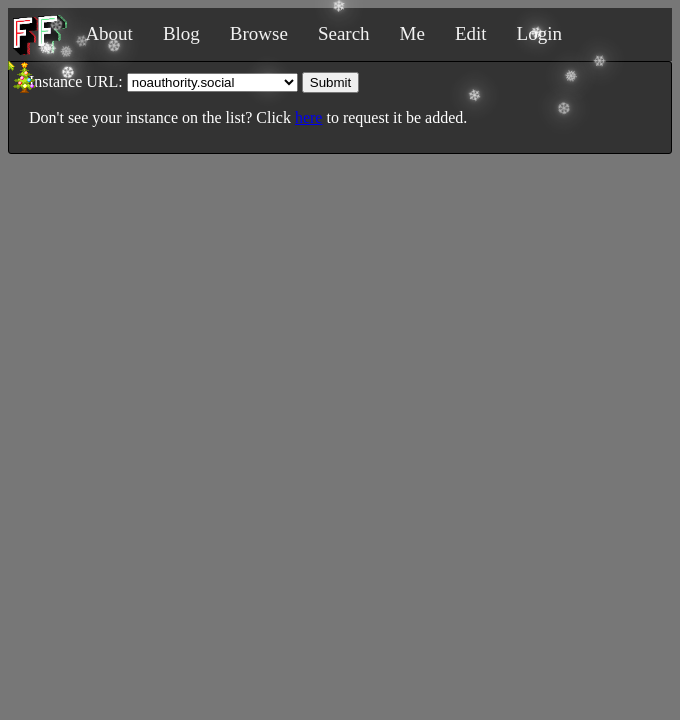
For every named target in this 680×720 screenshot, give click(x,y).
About (109, 33)
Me (412, 33)
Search (344, 33)
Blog (181, 33)
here (309, 117)
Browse (259, 33)
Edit (471, 33)
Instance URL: (76, 81)
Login (539, 33)
